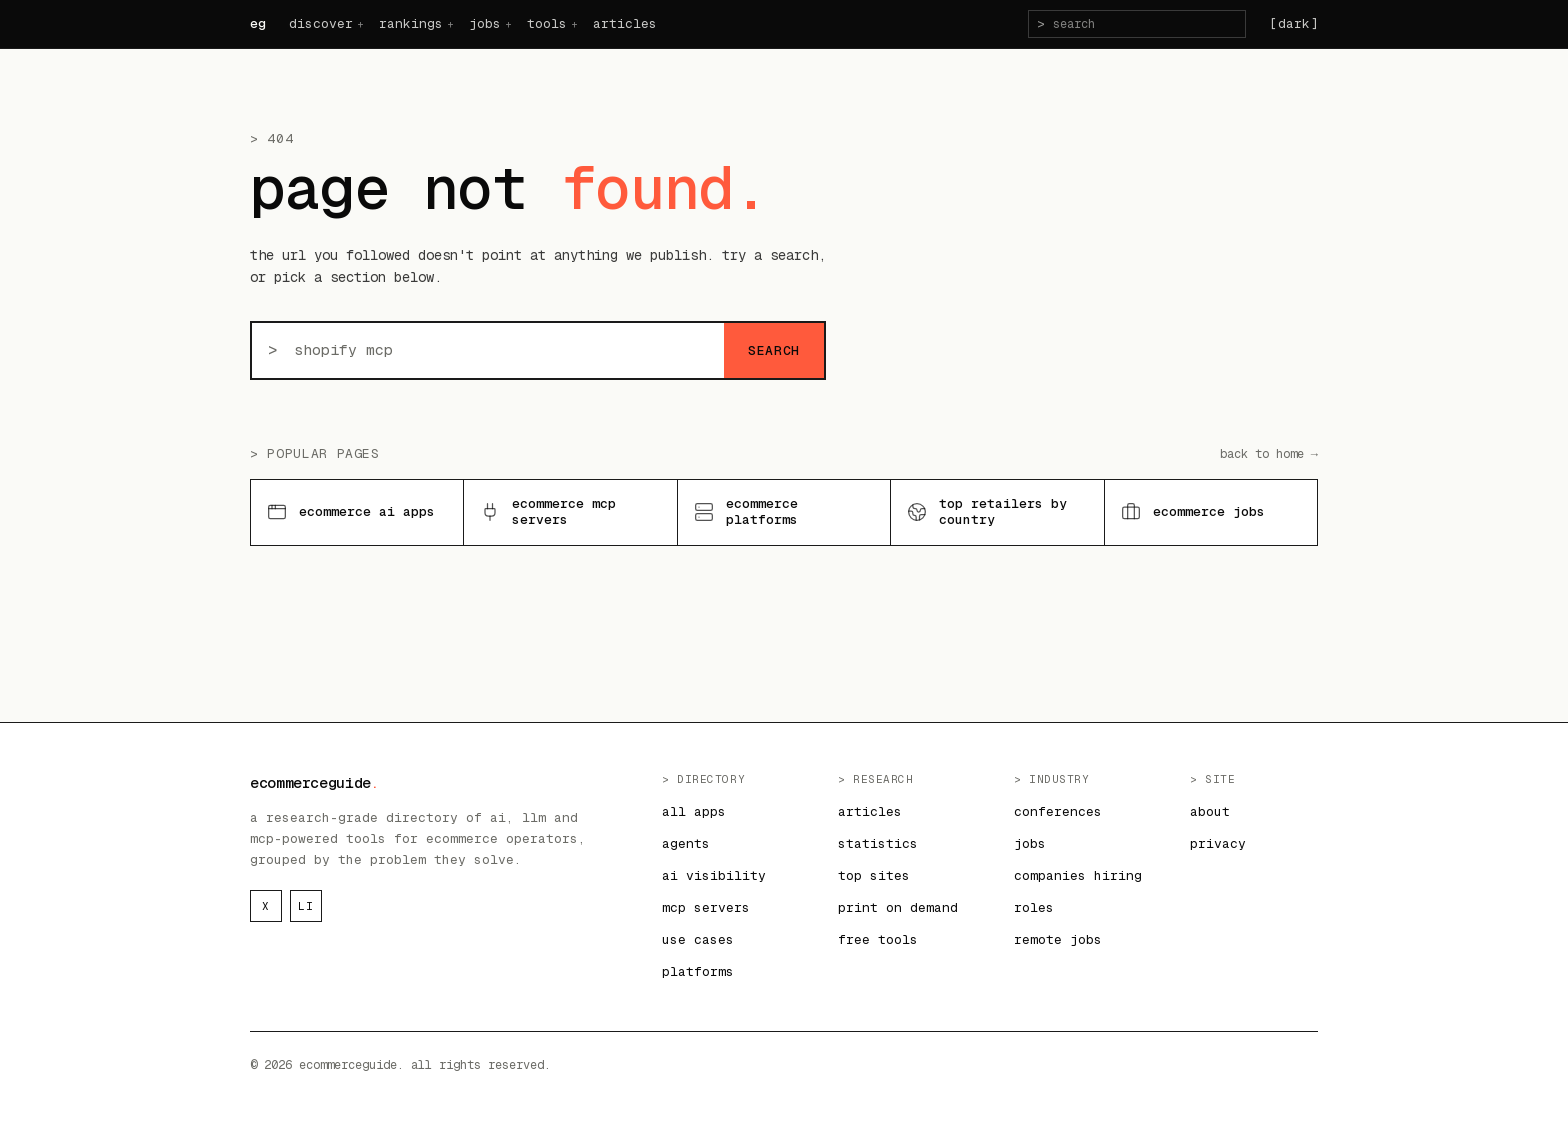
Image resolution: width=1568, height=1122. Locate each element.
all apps (694, 811)
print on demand (898, 907)
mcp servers (706, 907)
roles (1034, 907)
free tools (878, 939)
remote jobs (1058, 939)
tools (547, 23)
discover (321, 23)
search (774, 350)
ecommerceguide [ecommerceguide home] (314, 782)
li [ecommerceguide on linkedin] (305, 906)
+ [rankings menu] (450, 24)
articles (625, 23)
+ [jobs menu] (508, 24)
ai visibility (714, 875)
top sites (874, 875)
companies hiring (1078, 875)
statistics (878, 843)
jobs (485, 23)
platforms (698, 971)
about (1210, 811)
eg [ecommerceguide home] (257, 23)
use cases (698, 939)
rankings (411, 23)
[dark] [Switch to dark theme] (1294, 23)
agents (686, 843)
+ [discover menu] (360, 24)
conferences (1058, 811)
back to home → (1269, 454)
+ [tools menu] (574, 24)
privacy (1218, 843)
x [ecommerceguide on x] (266, 906)
